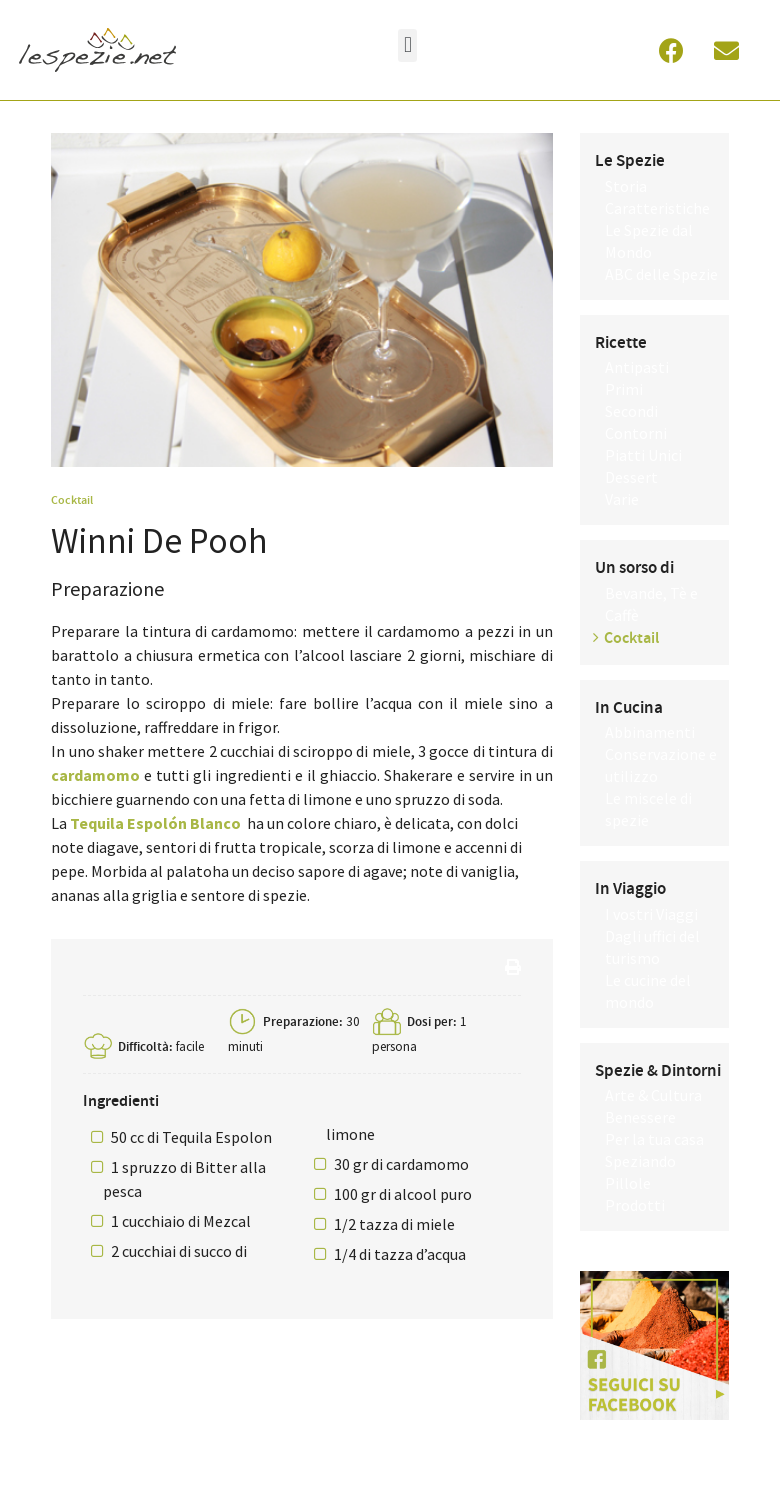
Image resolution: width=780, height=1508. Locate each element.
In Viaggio (630, 889)
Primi (624, 389)
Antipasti (637, 367)
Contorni (636, 433)
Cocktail (72, 500)
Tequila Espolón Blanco (155, 823)
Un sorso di (634, 568)
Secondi (631, 411)
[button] (407, 45)
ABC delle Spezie (661, 274)
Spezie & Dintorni (658, 1071)
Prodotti (635, 1205)
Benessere (640, 1117)
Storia (626, 186)
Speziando (640, 1161)
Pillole (628, 1183)
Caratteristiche (657, 208)
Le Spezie (630, 161)
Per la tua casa (654, 1139)
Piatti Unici (643, 455)
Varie (622, 499)
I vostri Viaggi (651, 914)
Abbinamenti (650, 732)
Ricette (621, 343)
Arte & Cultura (653, 1095)
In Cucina (629, 708)
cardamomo (95, 775)
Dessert (631, 477)
